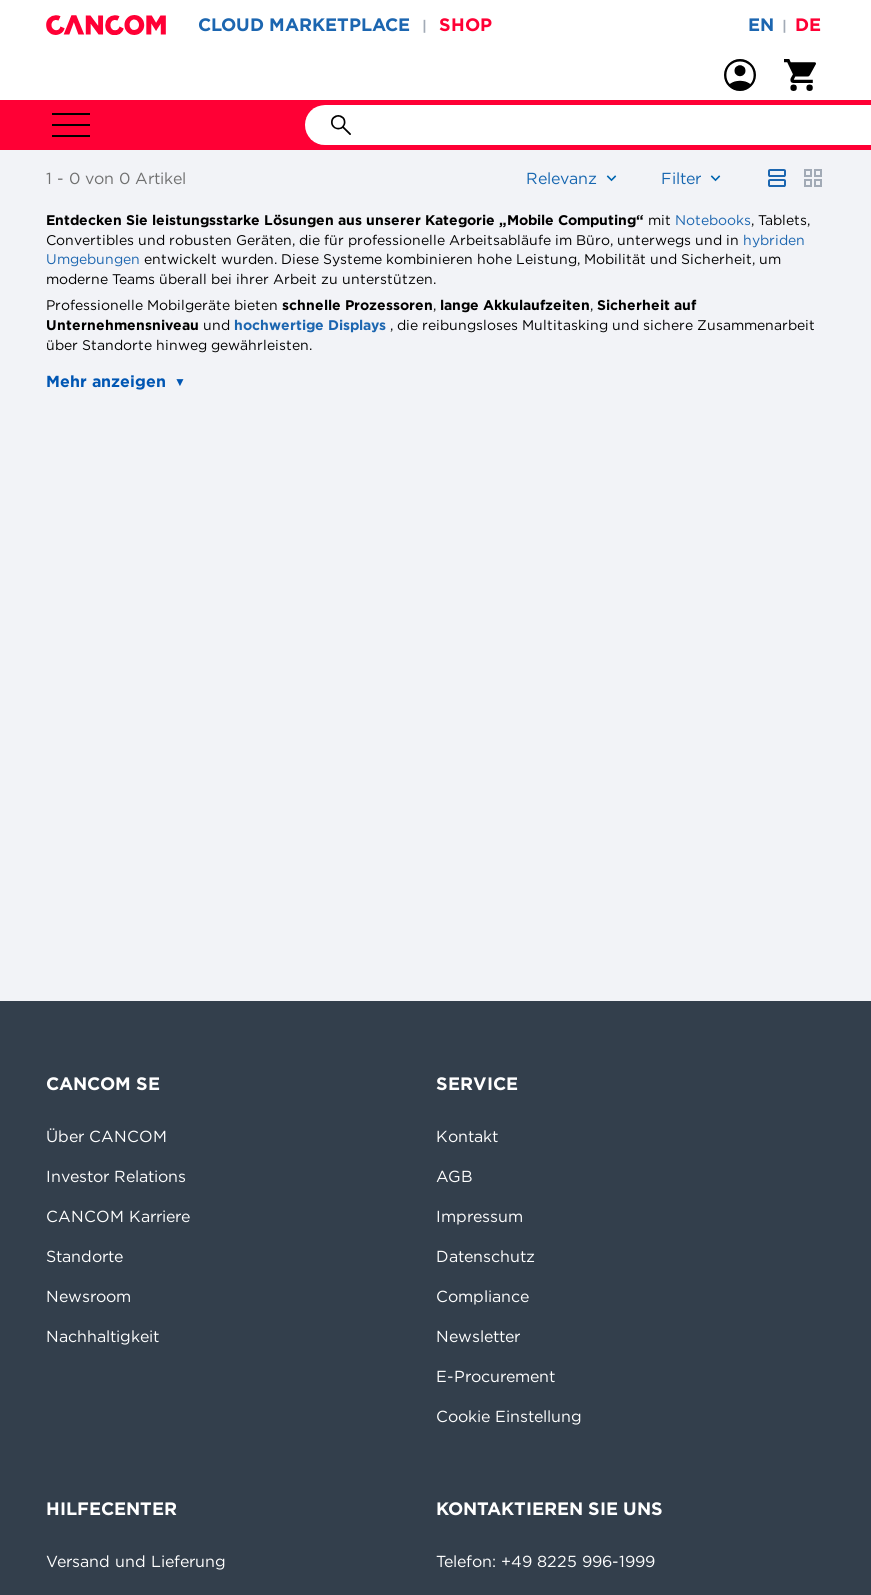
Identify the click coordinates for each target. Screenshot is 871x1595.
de (808, 24)
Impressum (479, 1216)
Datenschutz (485, 1256)
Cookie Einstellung (509, 1416)
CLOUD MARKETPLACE (304, 24)
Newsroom (88, 1296)
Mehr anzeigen (106, 381)
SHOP (465, 24)
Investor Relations (116, 1176)
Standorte (84, 1256)
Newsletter (478, 1336)
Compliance (482, 1296)
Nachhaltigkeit (102, 1336)
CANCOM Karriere (118, 1216)
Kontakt (467, 1136)
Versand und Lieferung (136, 1561)
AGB (454, 1176)
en (761, 24)
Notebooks (713, 220)
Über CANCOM (106, 1136)
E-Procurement (495, 1376)
